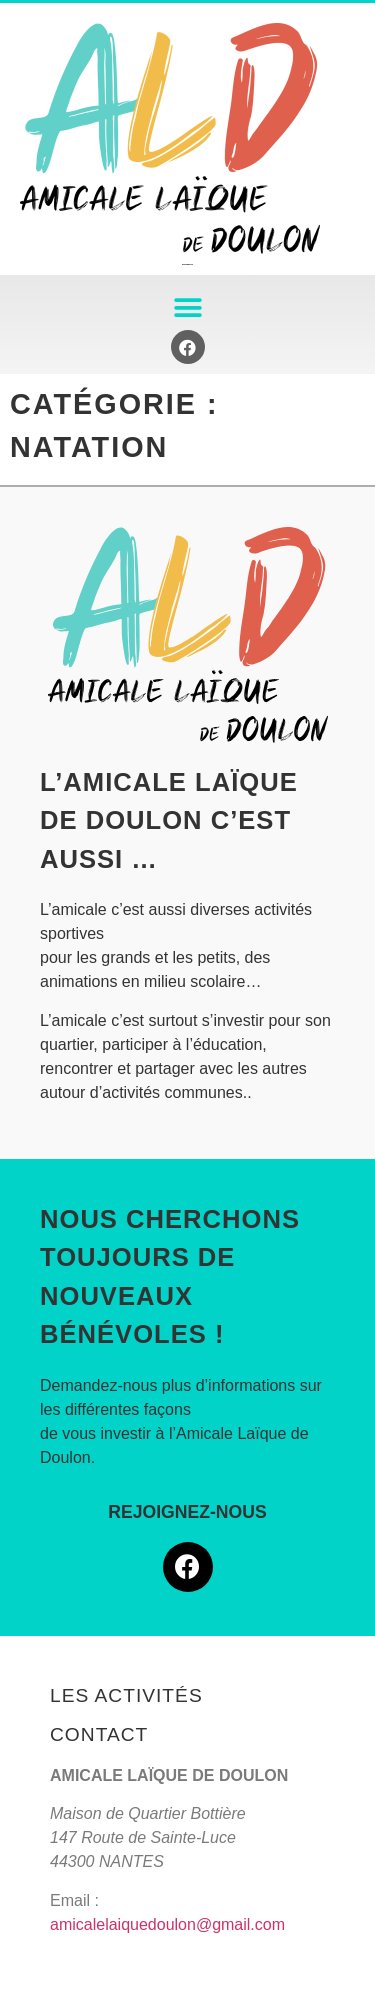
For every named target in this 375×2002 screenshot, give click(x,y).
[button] (187, 307)
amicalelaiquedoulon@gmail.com (167, 1924)
